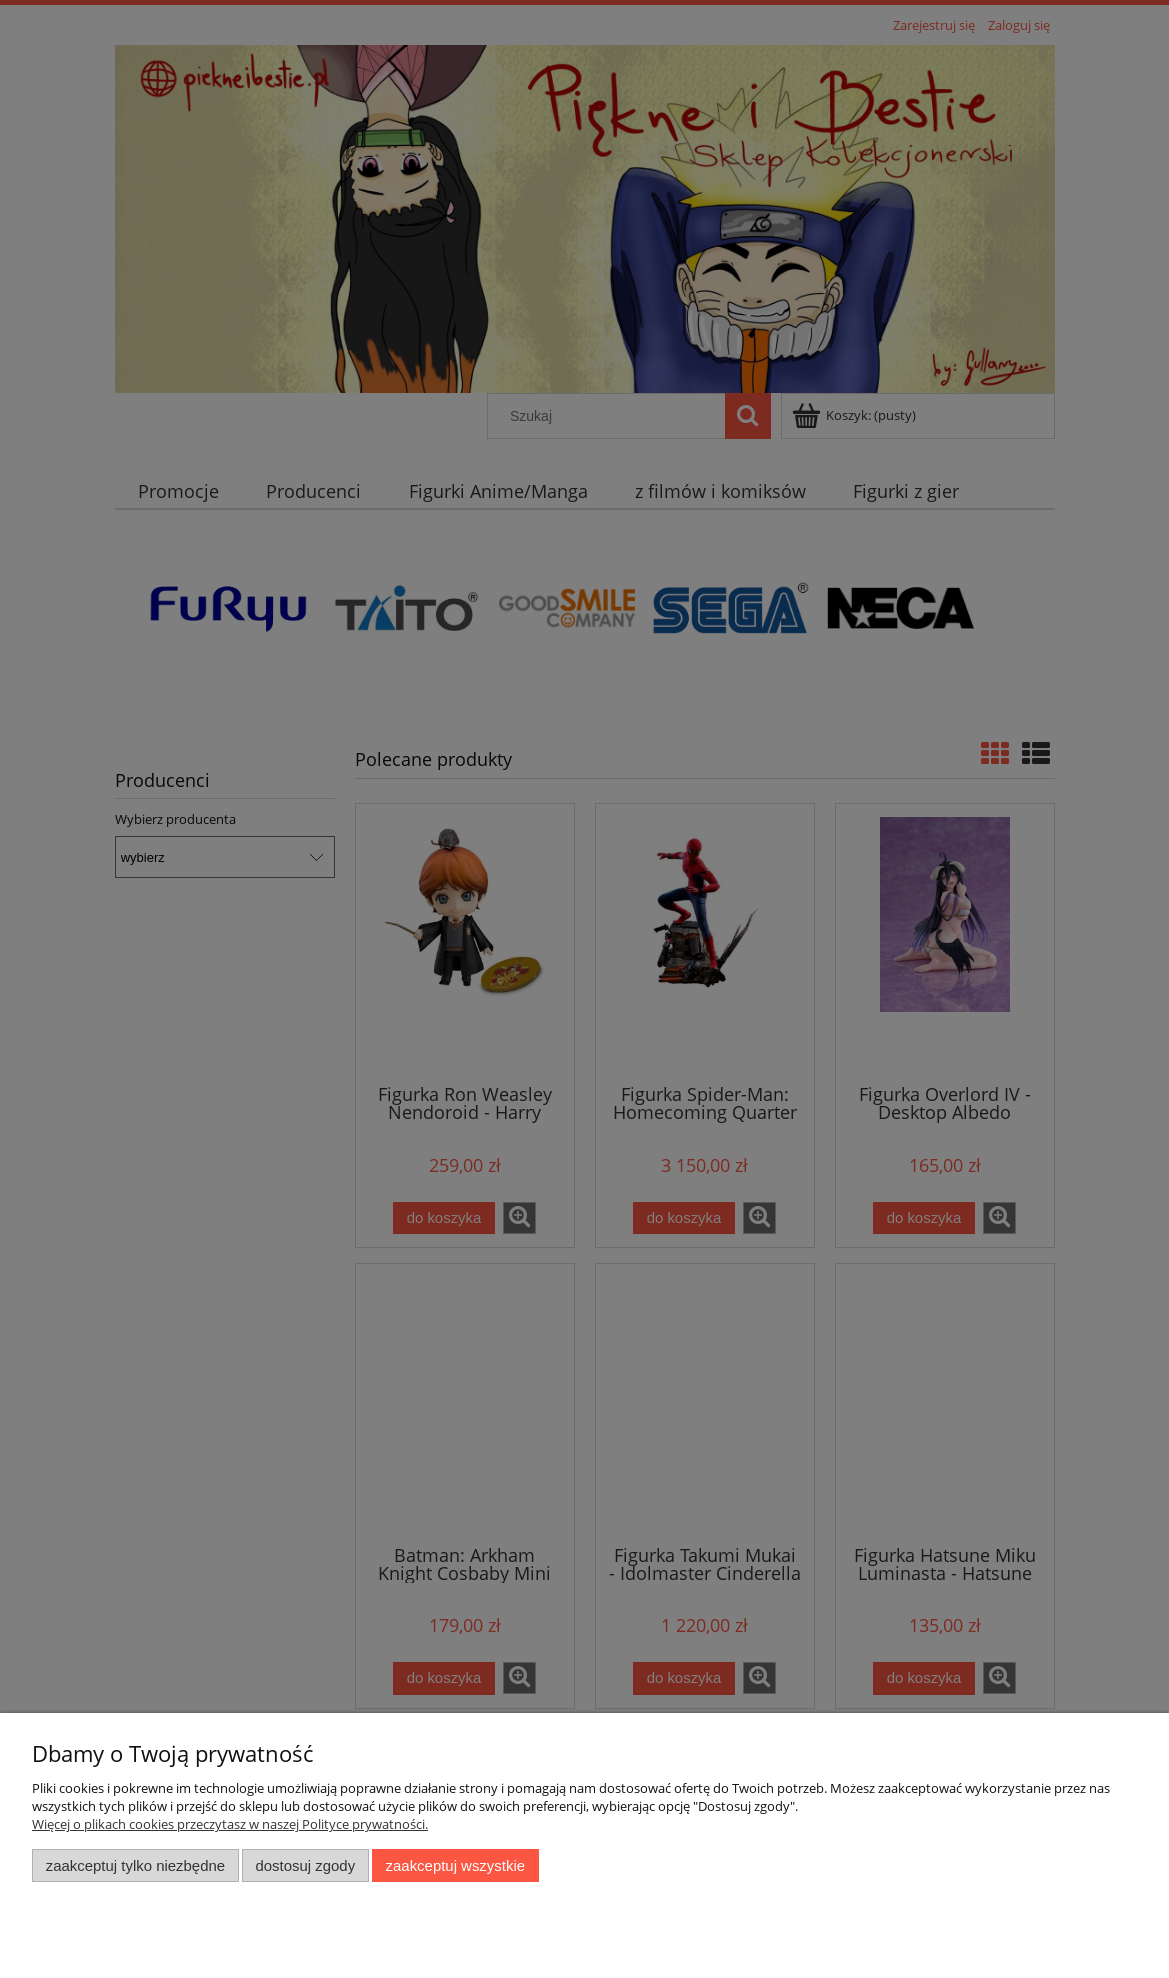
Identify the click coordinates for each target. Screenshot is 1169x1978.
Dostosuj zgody (305, 1865)
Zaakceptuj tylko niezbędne (135, 1865)
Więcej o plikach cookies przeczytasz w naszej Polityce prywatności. (230, 1824)
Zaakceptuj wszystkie (455, 1865)
